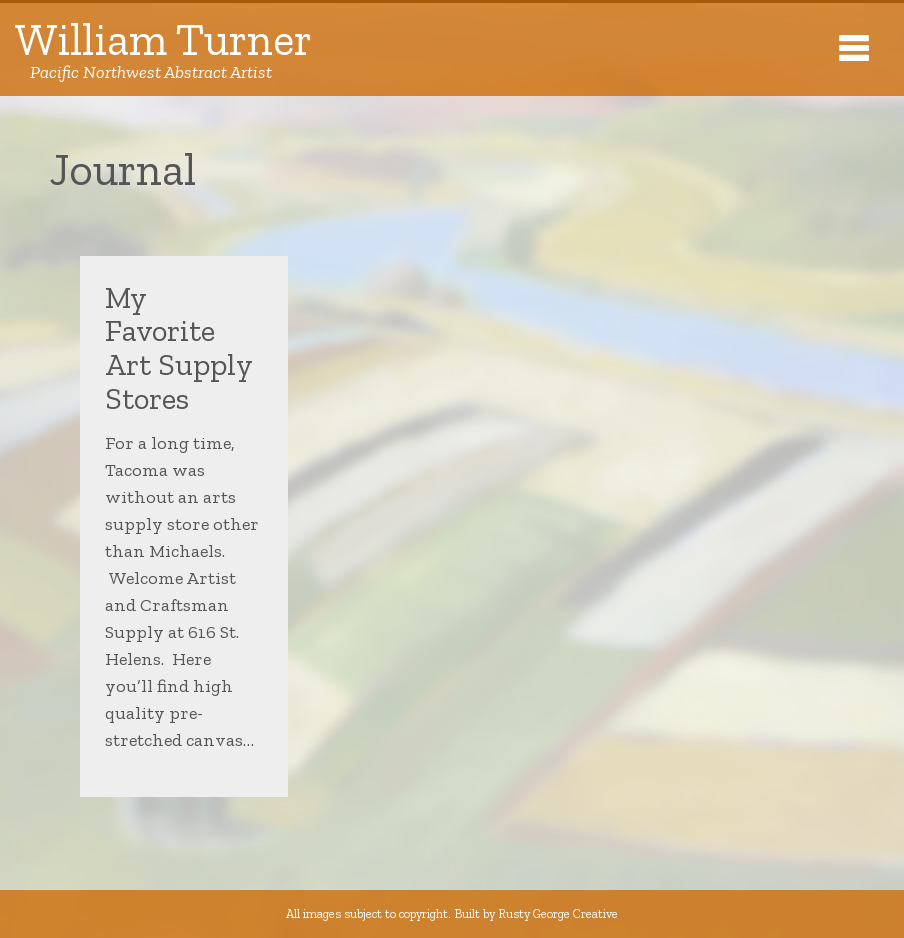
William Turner (163, 49)
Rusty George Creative (558, 913)
